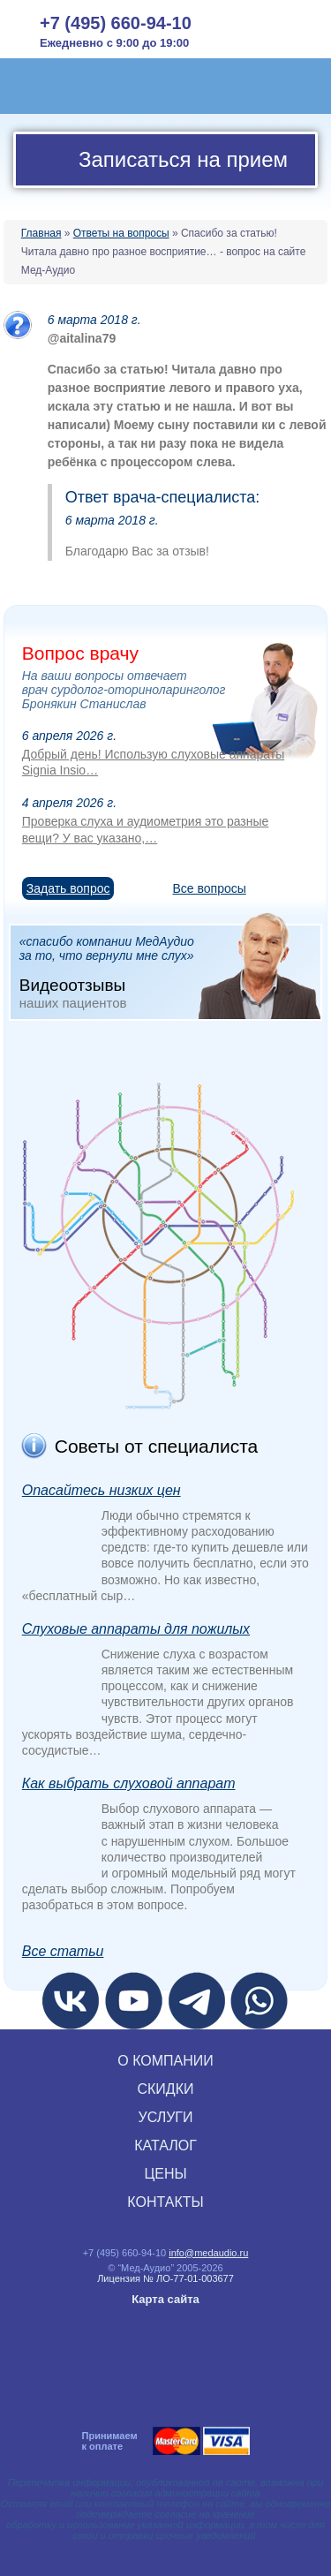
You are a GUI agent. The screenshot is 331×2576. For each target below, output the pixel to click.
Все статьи (63, 1951)
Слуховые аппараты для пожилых (136, 1628)
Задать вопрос (68, 888)
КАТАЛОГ (165, 2145)
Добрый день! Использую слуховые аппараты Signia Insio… (153, 762)
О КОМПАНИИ (165, 2060)
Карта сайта (165, 2299)
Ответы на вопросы (121, 233)
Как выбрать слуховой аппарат (129, 1783)
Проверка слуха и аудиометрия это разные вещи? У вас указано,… (145, 829)
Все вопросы (208, 888)
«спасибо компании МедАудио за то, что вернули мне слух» (170, 971)
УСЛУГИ (165, 2117)
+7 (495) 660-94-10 (116, 23)
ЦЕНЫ (165, 2173)
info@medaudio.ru (208, 2252)
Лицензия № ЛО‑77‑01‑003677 (165, 2278)
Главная (41, 233)
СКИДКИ (165, 2088)
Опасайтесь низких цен (101, 1490)
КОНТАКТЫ (165, 2202)
